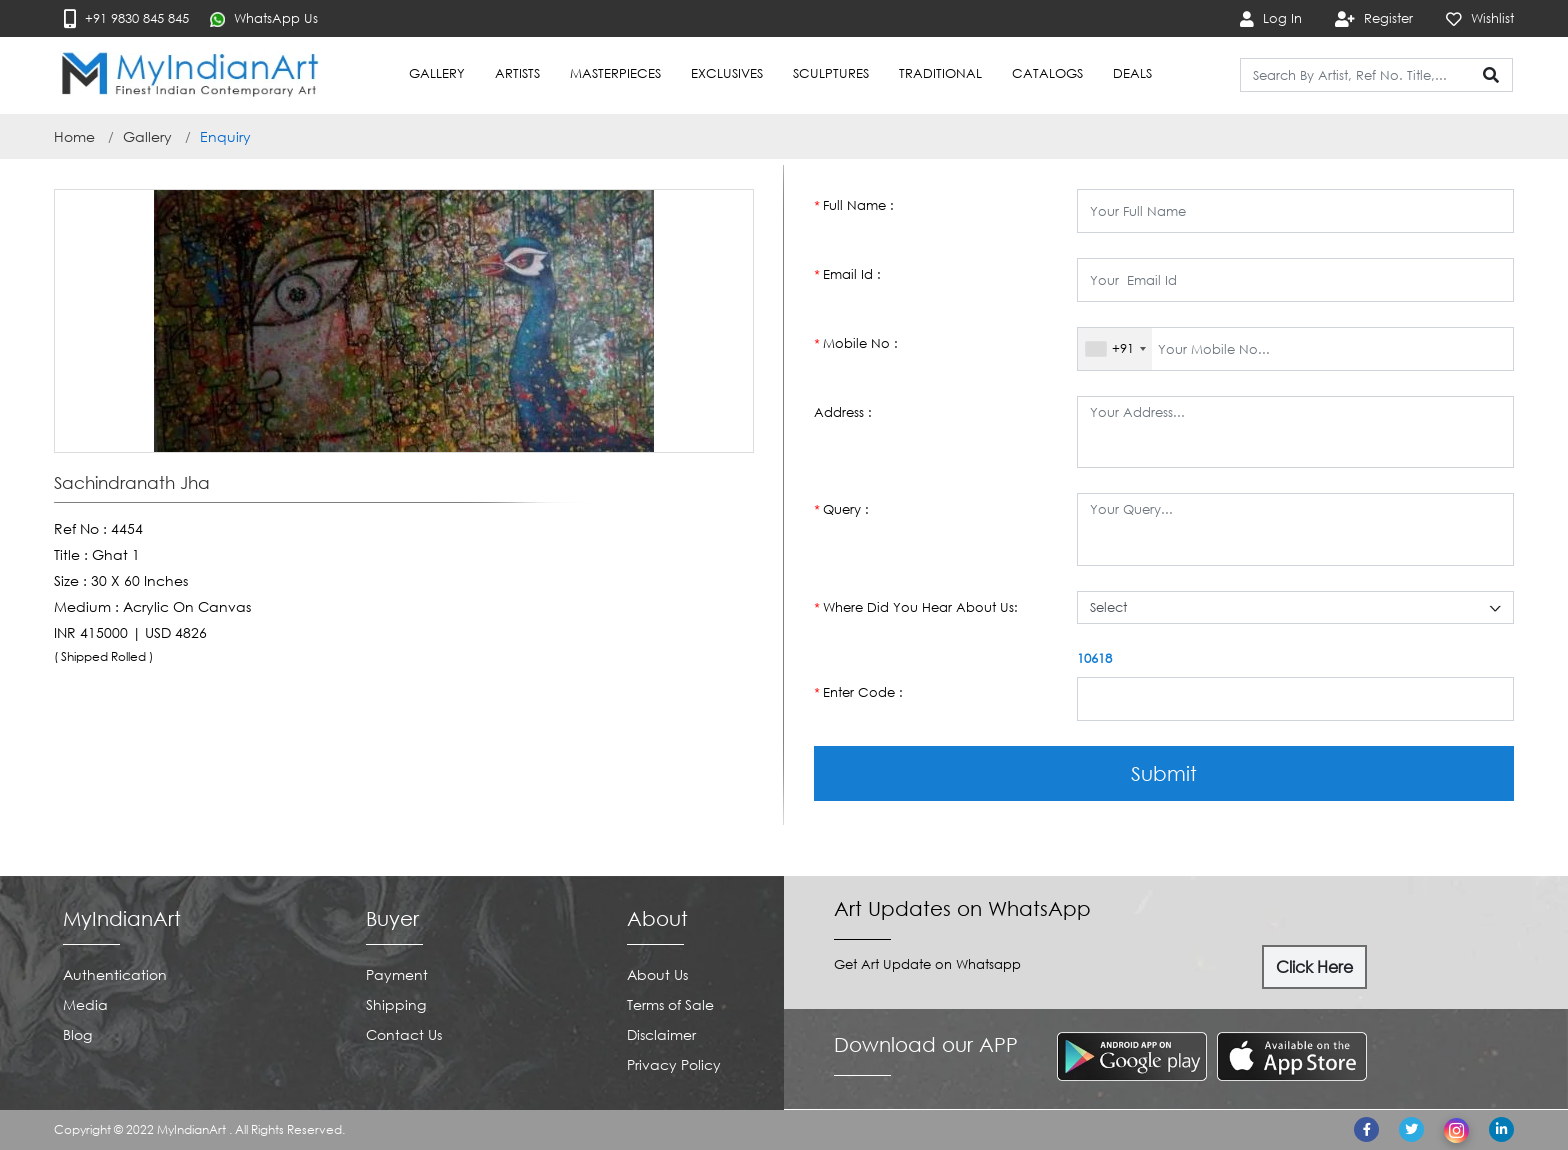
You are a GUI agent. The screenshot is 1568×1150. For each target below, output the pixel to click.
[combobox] (1115, 349)
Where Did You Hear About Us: (916, 607)
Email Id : (847, 274)
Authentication (115, 974)
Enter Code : (858, 692)
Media (85, 1004)
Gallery (147, 136)
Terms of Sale (670, 1004)
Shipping (396, 1004)
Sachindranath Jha (132, 483)
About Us (657, 974)
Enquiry (225, 136)
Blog (77, 1034)
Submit (1164, 773)
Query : (841, 509)
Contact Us (404, 1034)
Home (74, 136)
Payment (397, 974)
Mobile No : (856, 343)
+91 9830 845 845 (126, 18)
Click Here (1314, 967)
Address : (843, 412)
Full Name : (854, 205)
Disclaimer (661, 1034)
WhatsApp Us (264, 18)
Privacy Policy (674, 1064)
